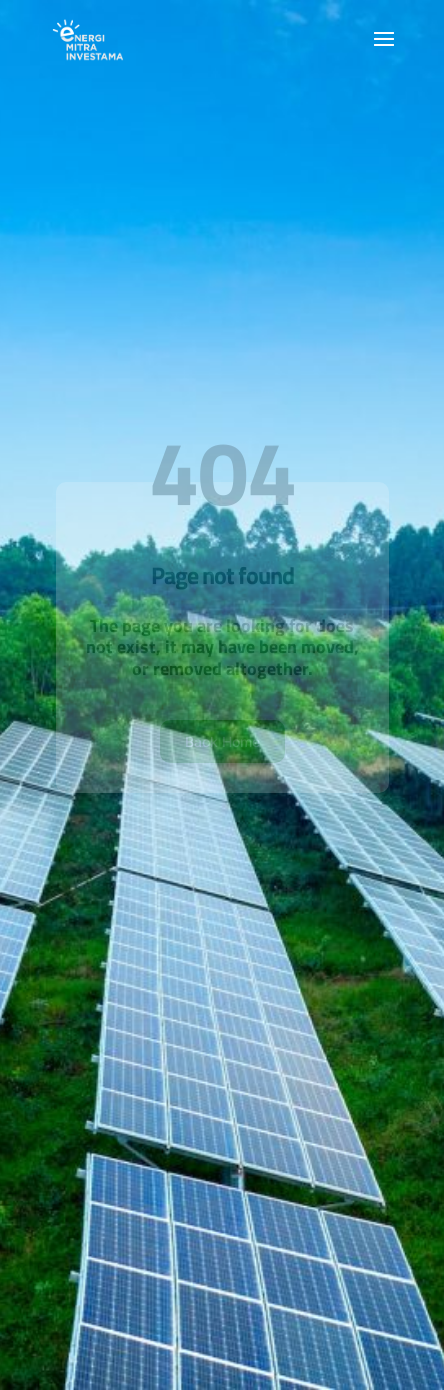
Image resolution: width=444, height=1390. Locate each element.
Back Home (222, 759)
